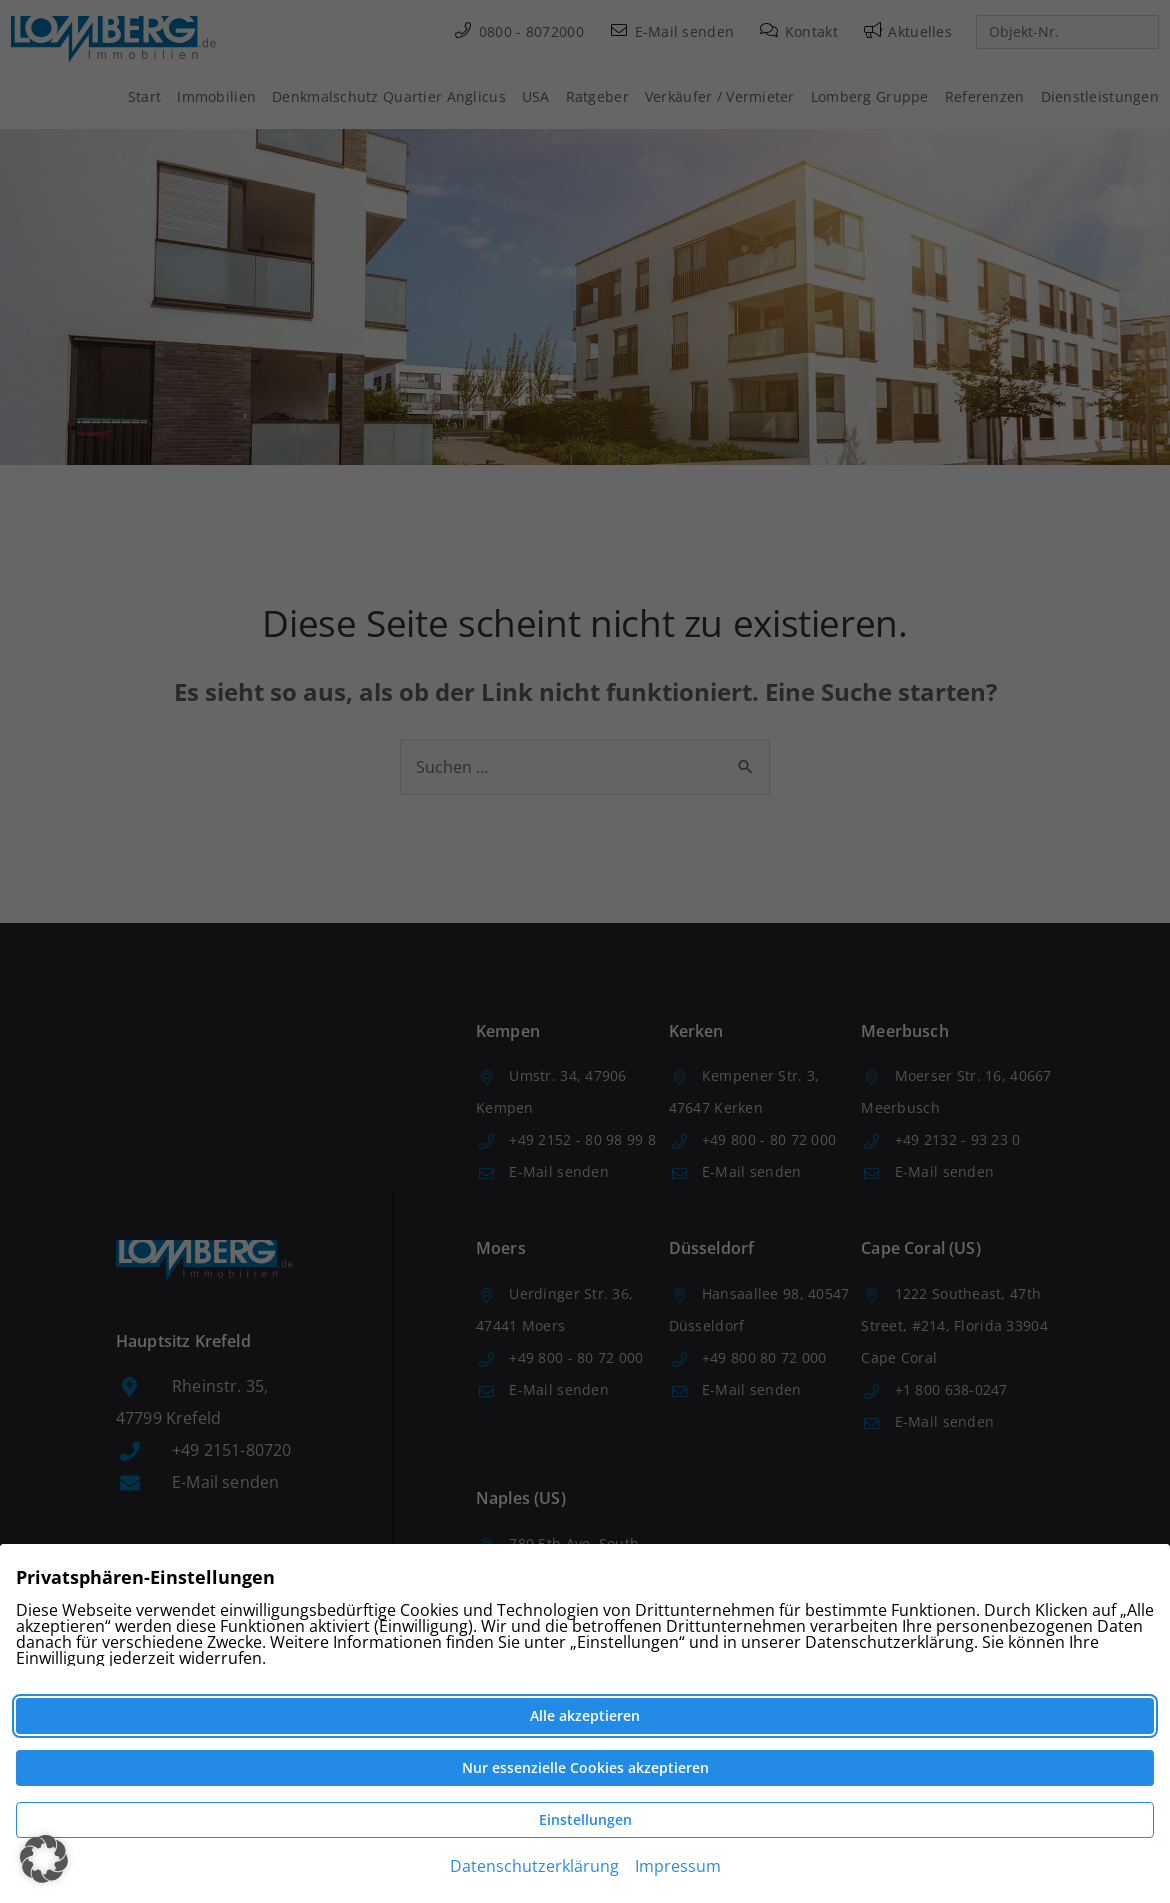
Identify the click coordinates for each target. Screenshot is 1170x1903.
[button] (44, 1859)
